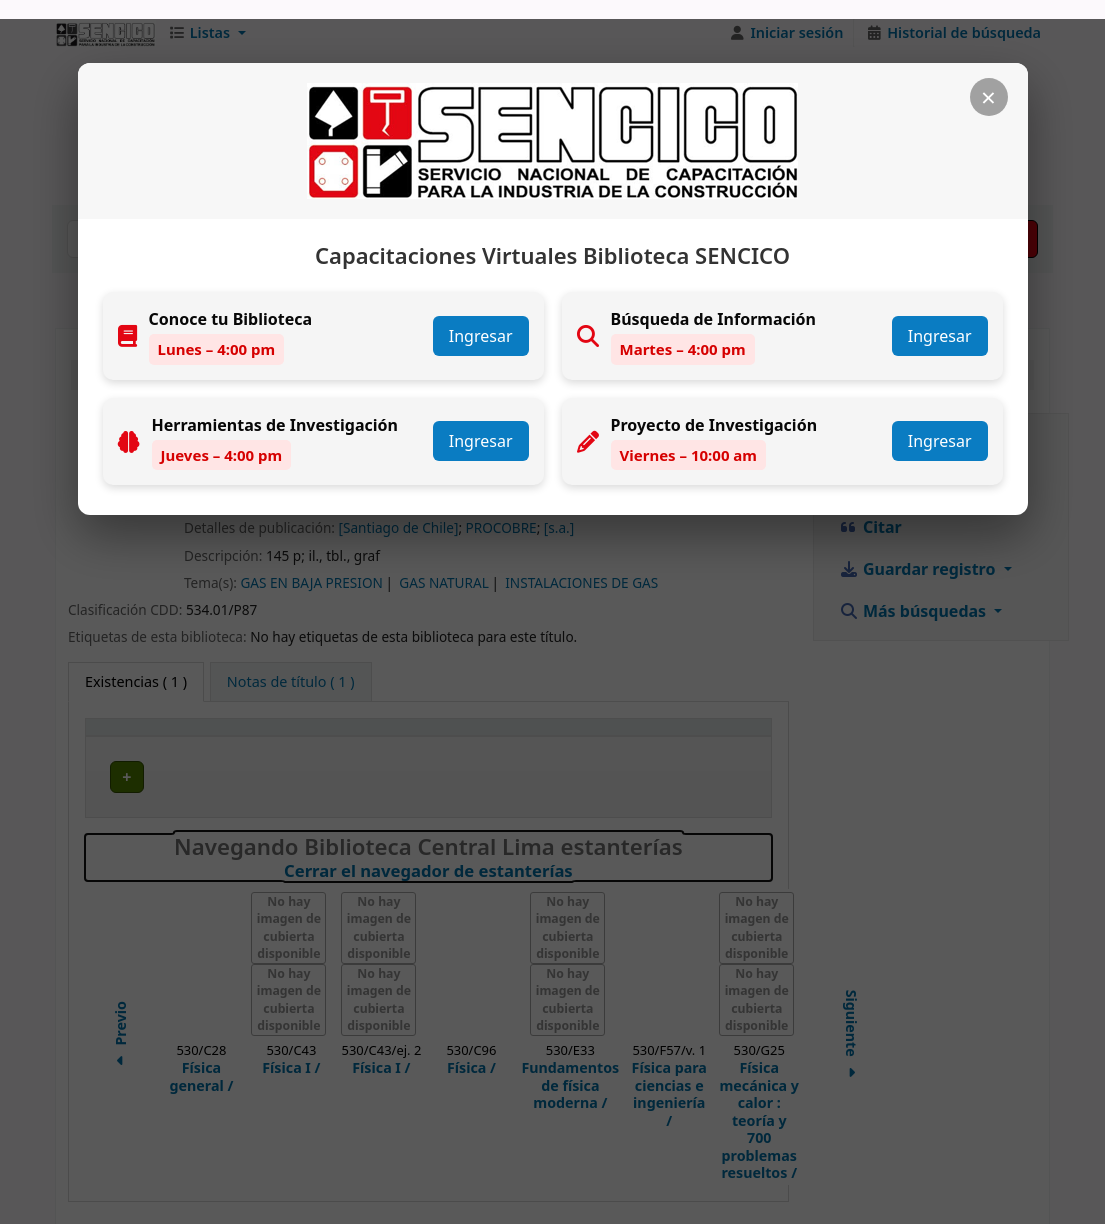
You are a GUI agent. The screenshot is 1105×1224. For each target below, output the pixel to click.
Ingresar (481, 317)
